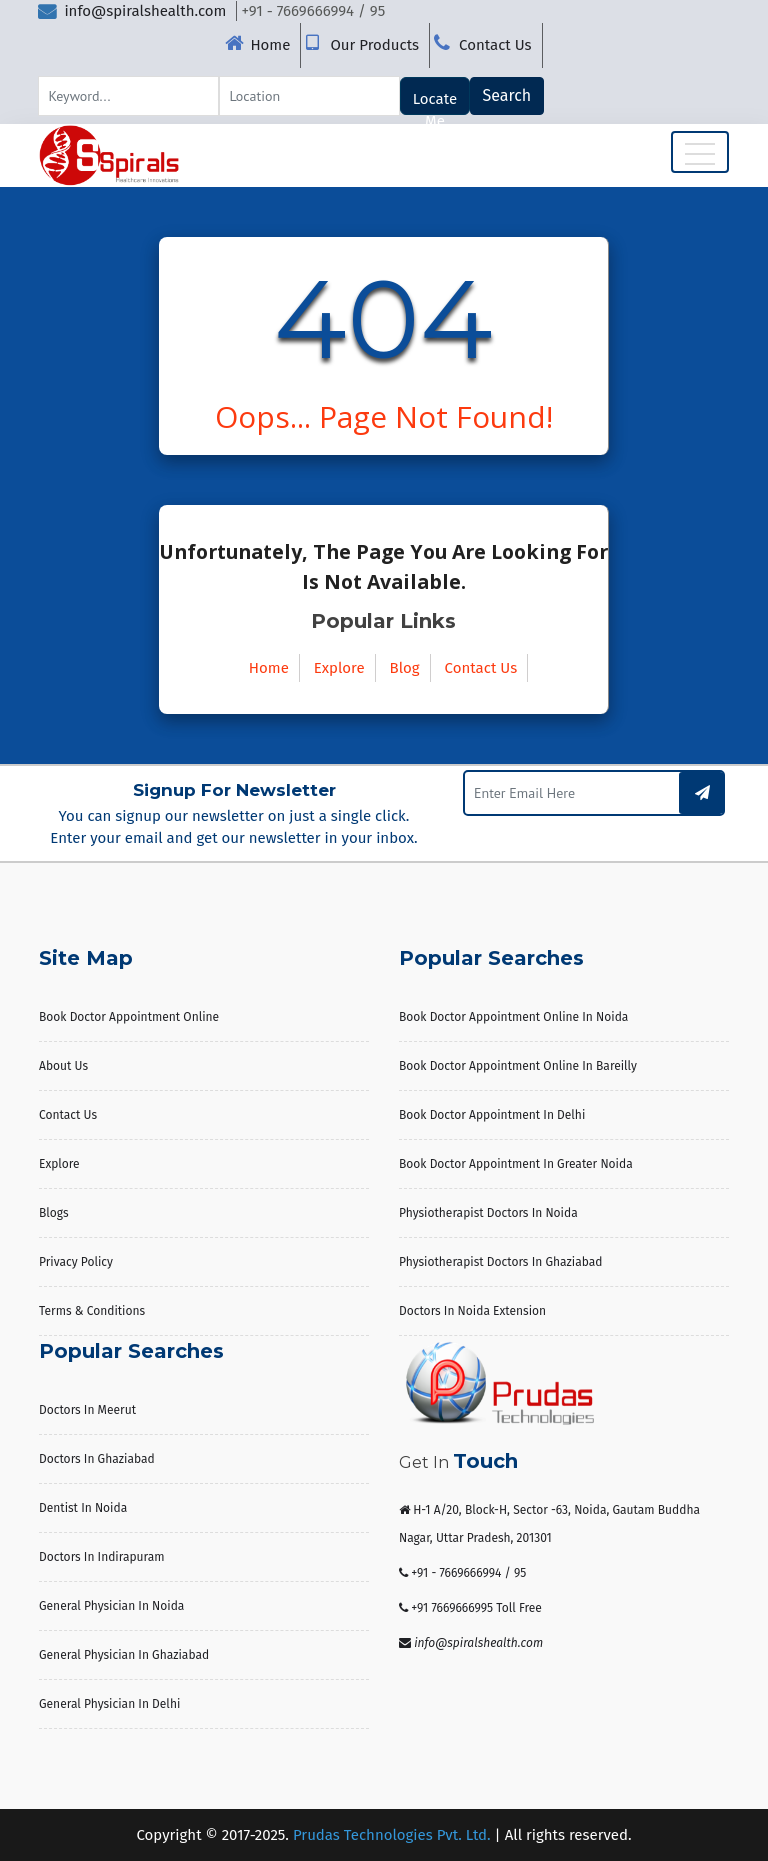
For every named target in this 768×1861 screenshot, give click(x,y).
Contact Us (495, 45)
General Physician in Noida (111, 1606)
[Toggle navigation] (700, 152)
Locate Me (435, 102)
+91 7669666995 (452, 1608)
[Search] (128, 96)
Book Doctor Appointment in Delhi (492, 1115)
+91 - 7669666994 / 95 (468, 1573)
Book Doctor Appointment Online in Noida (513, 1017)
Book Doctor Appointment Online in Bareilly (518, 1066)
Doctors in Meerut (87, 1410)
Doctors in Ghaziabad (97, 1459)
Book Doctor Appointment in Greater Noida (516, 1164)
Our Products (374, 45)
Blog (405, 668)
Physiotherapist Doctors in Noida (488, 1213)
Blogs (54, 1213)
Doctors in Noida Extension (472, 1311)
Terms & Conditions (92, 1311)
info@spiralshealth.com (132, 11)
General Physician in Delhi (109, 1704)
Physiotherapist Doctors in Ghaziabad (500, 1262)
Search (507, 95)
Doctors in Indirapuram (102, 1557)
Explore (339, 668)
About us (63, 1066)
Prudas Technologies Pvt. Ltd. (392, 1835)
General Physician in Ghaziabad (124, 1655)
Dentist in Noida (83, 1508)
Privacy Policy (76, 1262)
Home (270, 45)
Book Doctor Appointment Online (129, 1017)
